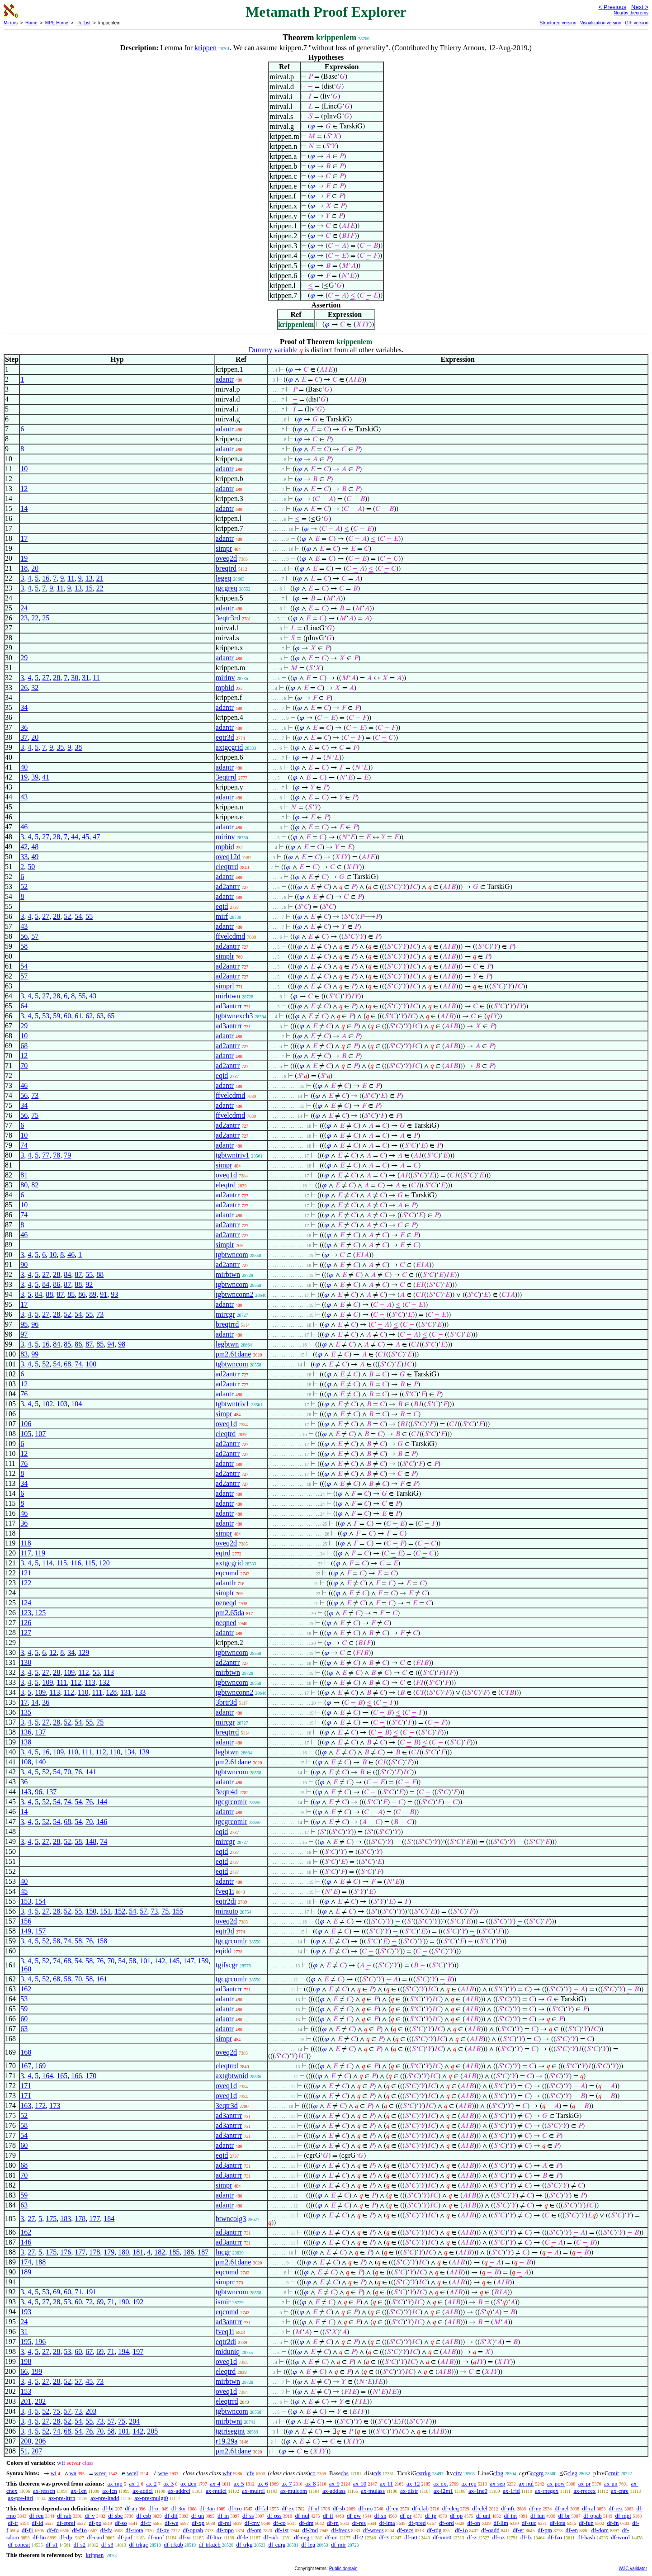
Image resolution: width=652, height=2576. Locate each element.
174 (25, 2262)
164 (47, 2076)
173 (54, 2105)
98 (121, 1344)
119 (40, 1553)
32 (34, 687)
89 (92, 1294)
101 (145, 1961)
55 (89, 916)
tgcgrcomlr (231, 1802)
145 (174, 1961)
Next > (639, 7)
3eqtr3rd (228, 618)
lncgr (223, 2252)
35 (60, 747)
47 (96, 837)
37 (24, 737)
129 (83, 1652)
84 (67, 1274)
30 (74, 677)
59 (56, 1016)
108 (25, 1762)
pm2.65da (230, 1612)
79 (67, 1155)
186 (188, 2252)
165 (62, 2076)
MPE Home (56, 22)
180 (123, 2252)
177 (94, 2218)
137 (40, 1732)
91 (103, 1294)
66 (24, 2371)
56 (24, 936)
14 (24, 508)
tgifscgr (227, 1965)
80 (24, 1185)
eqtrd (223, 1553)
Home (31, 22)
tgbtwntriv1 (233, 1155)
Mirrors (11, 22)
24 (24, 608)
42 (24, 847)
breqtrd (226, 568)
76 (24, 1394)
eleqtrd (226, 1185)
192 (137, 2302)
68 (24, 1045)
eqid (222, 906)
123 (25, 1612)
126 (25, 1622)
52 (24, 886)
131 (125, 1692)
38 (78, 747)
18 (24, 568)
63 (100, 1016)
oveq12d (228, 856)
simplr (225, 956)
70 (24, 1065)
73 (34, 1095)
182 (159, 2252)
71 (78, 2292)
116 (76, 1563)
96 (34, 1324)
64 (24, 1006)
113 (109, 1672)
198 (25, 2361)
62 (89, 1016)
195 (25, 2341)
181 (137, 2252)
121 (25, 1573)
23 (24, 618)
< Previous (612, 7)
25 (45, 618)
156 (25, 1921)
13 (89, 578)
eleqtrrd (227, 866)
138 (25, 1742)
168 (25, 2052)
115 (62, 1563)
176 (65, 2252)
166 (76, 2076)
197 (137, 2351)
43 (24, 797)
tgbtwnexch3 (234, 1016)
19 (24, 558)
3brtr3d (226, 1702)
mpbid (225, 687)
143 (25, 1792)
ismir (223, 2302)
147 (188, 1961)
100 (90, 1364)
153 (25, 1901)
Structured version (557, 22)
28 (56, 677)
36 (24, 727)
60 (67, 1016)
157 (40, 1931)
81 (24, 1175)
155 (177, 1911)
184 (109, 2218)
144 (101, 1802)
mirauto (227, 1911)
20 (34, 568)
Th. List (83, 22)
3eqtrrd (226, 777)
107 (40, 1433)
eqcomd (227, 1573)
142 (159, 1961)
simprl (225, 986)
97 (24, 1334)
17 (24, 538)
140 (40, 1762)
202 (40, 2401)
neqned (226, 1622)
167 (25, 2066)
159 (203, 1961)
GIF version (636, 22)
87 (78, 1274)
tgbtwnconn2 (235, 1294)
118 (25, 1543)
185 (174, 2252)
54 (78, 916)
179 (109, 2252)
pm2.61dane (233, 1354)
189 (25, 2272)
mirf (222, 916)
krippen (205, 48)
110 (83, 1692)
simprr (225, 2282)
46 (24, 827)
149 (25, 1931)
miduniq (228, 2351)
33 (24, 856)
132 (104, 1682)
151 (105, 1911)
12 (24, 488)
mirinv (225, 677)
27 (45, 677)
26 (24, 687)
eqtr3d (225, 737)
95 (24, 1324)
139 (143, 1752)
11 (70, 578)
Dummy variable (273, 350)
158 (101, 1941)
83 (24, 1354)
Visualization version (600, 22)
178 (80, 2218)
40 (24, 767)
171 (25, 2085)
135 (25, 1712)
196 (40, 2341)
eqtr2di (226, 1901)
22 (100, 588)
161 (101, 1979)
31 (85, 677)
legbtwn (227, 1344)
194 (123, 2351)
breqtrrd (227, 1324)
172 (40, 2105)
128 (111, 1692)
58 (24, 946)
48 (34, 847)
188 (40, 2262)
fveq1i (225, 1891)
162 (25, 1989)
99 (34, 1354)
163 (25, 2105)
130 (25, 1662)
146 (101, 1821)
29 (24, 658)
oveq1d (226, 1175)
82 (34, 1185)
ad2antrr (228, 886)
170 (90, 2076)
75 (34, 1115)
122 (25, 1583)
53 (45, 1016)
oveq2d (226, 558)
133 (140, 1692)
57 (34, 936)
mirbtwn (228, 996)
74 (24, 1145)
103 (62, 1404)
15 (89, 588)
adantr (225, 379)
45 (85, 837)
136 (25, 1732)
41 (45, 777)
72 (89, 2302)
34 (24, 707)
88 (100, 1274)
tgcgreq (226, 588)
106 (25, 1423)
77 (45, 1155)
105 (25, 1433)
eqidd (224, 1951)
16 (45, 578)
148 (90, 1841)
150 (90, 1911)
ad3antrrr (229, 1006)
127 (25, 1632)
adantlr (226, 1583)
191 (90, 2292)
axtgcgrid (229, 747)
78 (56, 1155)
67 (89, 2351)
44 (74, 837)
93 (114, 1294)
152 (119, 1911)
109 (69, 1672)
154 (40, 1901)
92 (89, 1284)
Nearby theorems (631, 12)
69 (56, 2292)
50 (31, 866)
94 (110, 1344)
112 (83, 1672)
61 (78, 1016)
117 (25, 1553)
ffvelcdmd (230, 936)
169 (40, 2066)
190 (123, 2302)
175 (51, 2218)
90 (24, 1264)
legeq (224, 578)
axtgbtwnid (232, 2076)
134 (129, 1752)
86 (56, 1284)
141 (90, 1772)
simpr (224, 548)
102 (47, 1404)
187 (203, 2252)
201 (25, 2401)
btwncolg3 (231, 2218)
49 (34, 856)
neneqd (226, 1603)
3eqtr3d (227, 2105)
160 (25, 1969)
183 (65, 2218)
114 (47, 1563)
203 (90, 2411)
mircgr (225, 1314)
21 (100, 578)
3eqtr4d (227, 1792)
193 (25, 2312)
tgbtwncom (232, 1254)
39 (34, 777)
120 (104, 1563)
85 (71, 1294)
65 (110, 1016)
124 (25, 1603)
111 (62, 1682)
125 (40, 1612)
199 (36, 2371)
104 (76, 1404)
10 (24, 469)
